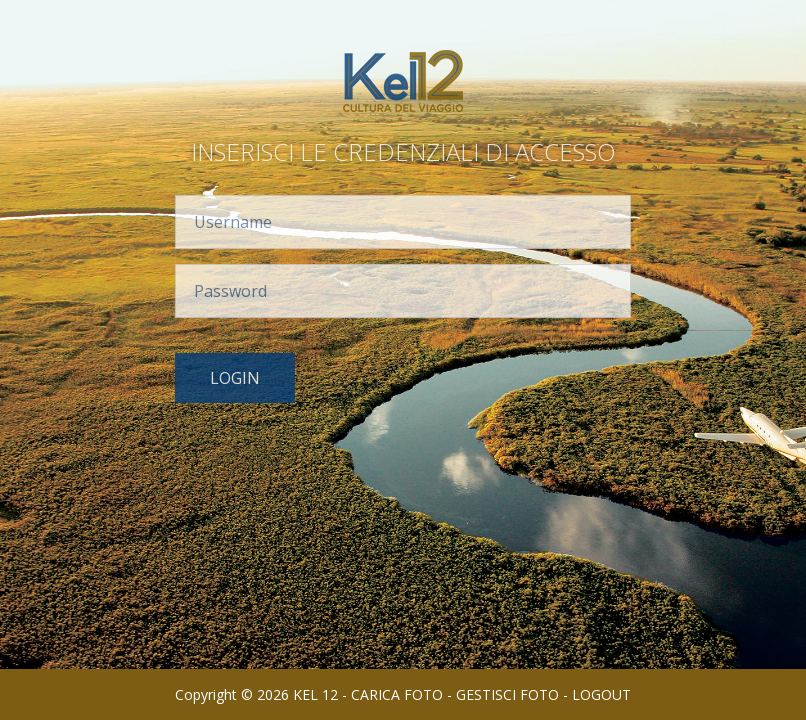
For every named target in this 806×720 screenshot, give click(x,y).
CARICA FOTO (397, 694)
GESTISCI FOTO (507, 694)
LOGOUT (601, 694)
